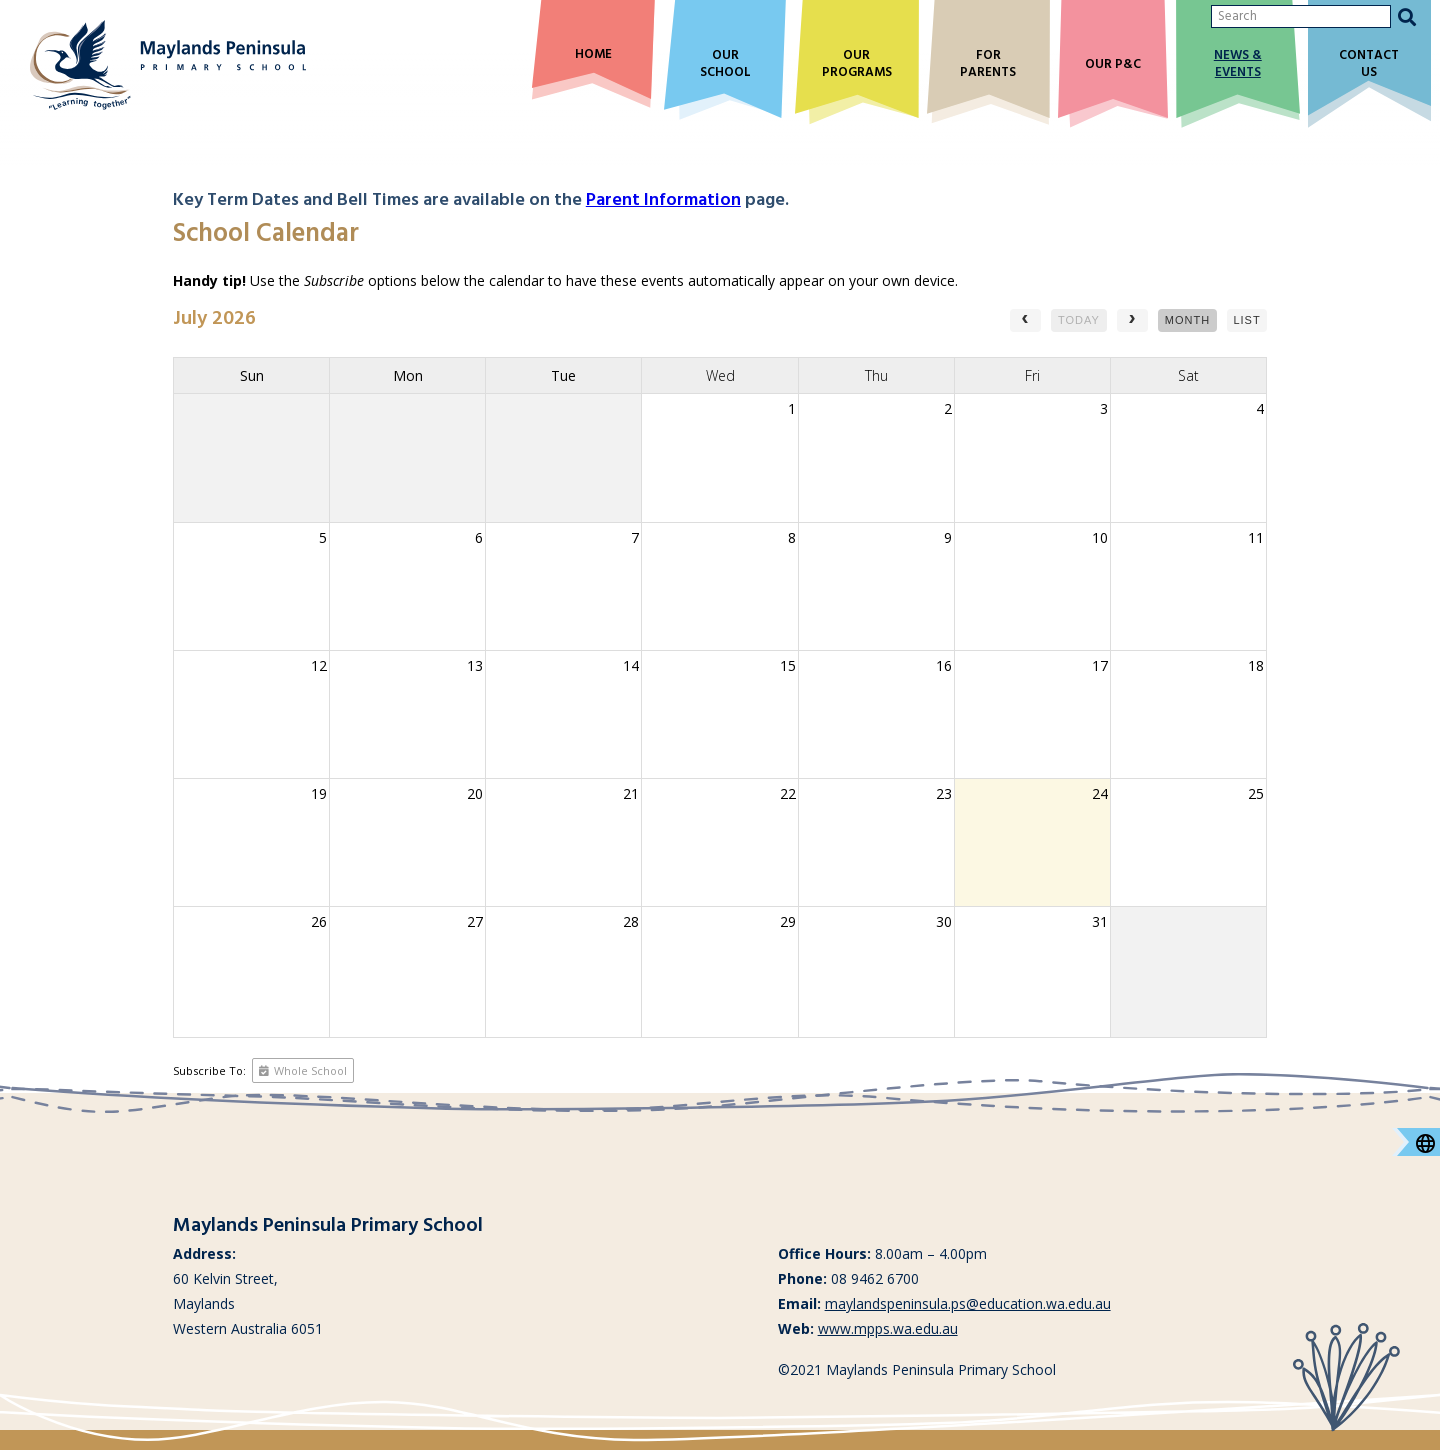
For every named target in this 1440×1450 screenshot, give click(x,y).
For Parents (988, 65)
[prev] (1026, 320)
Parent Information (663, 200)
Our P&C (1113, 65)
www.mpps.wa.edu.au (888, 1328)
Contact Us (1369, 65)
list (1246, 320)
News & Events (1238, 65)
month (1187, 320)
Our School (725, 65)
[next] (1133, 320)
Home (593, 55)
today (1079, 320)
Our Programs (857, 65)
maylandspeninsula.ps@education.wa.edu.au (968, 1303)
